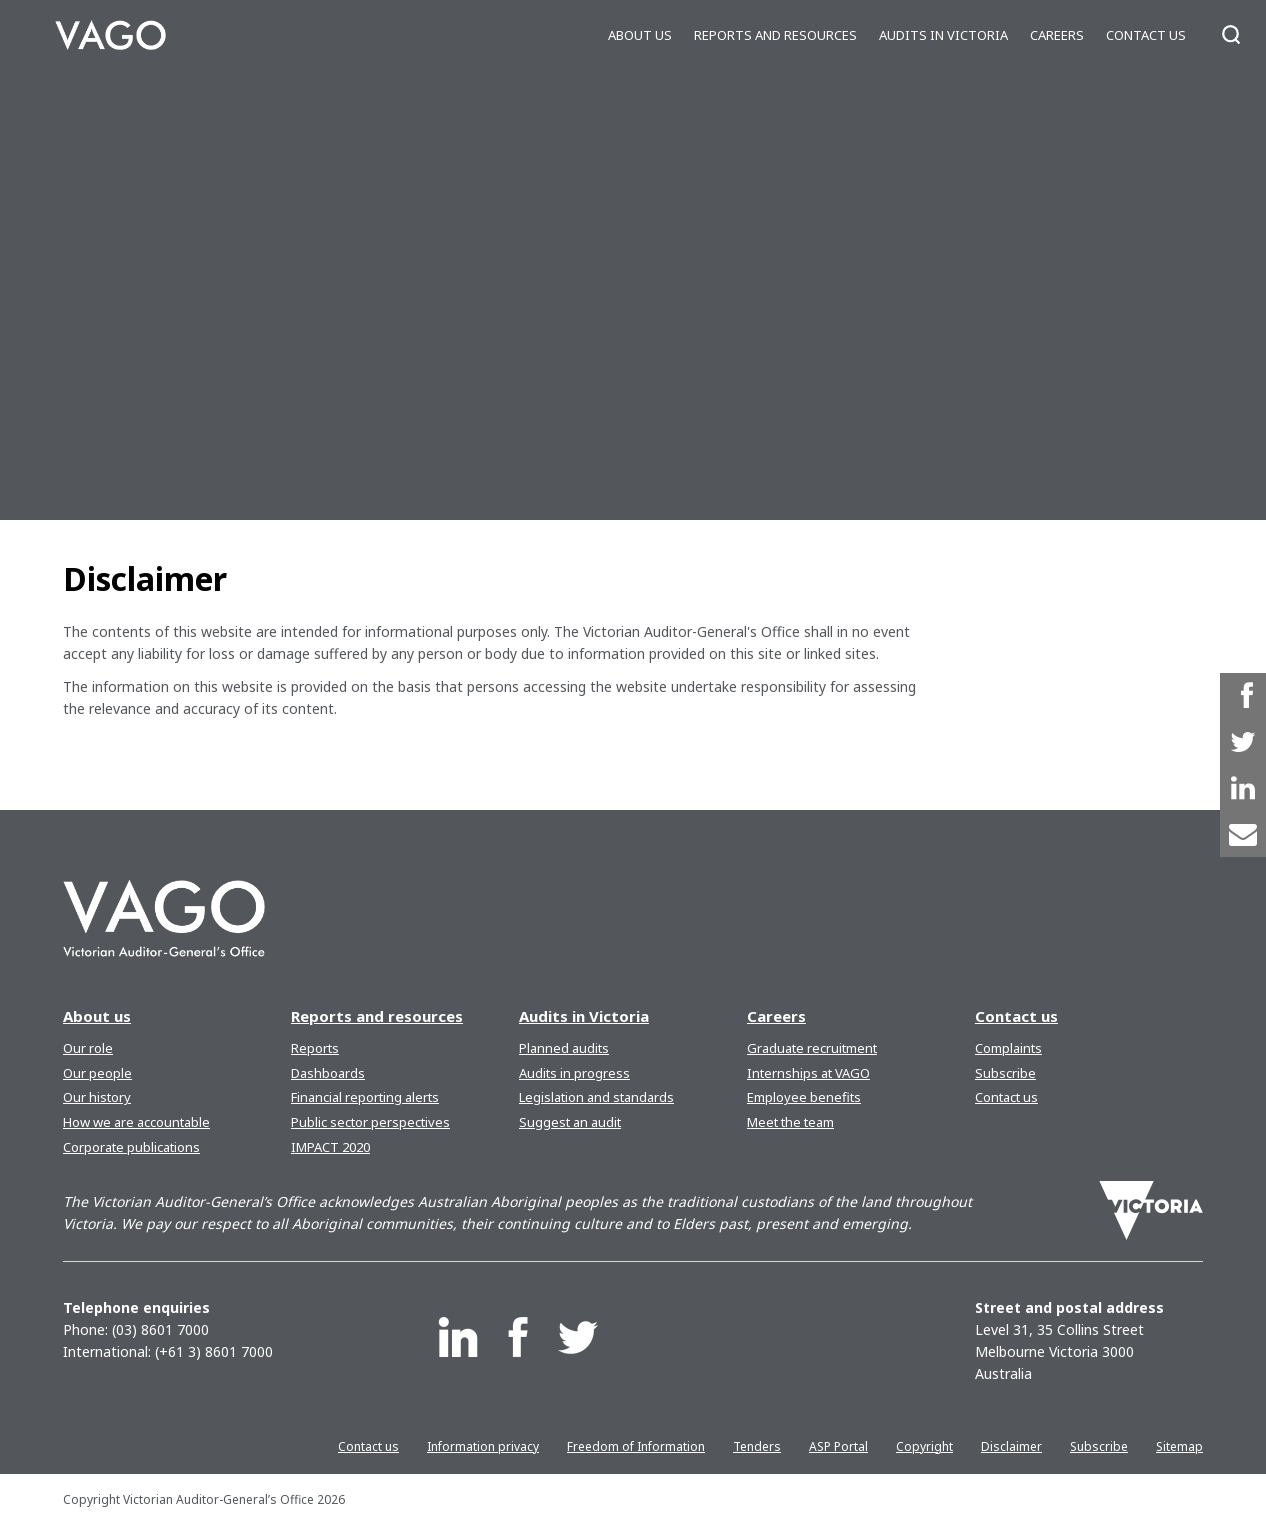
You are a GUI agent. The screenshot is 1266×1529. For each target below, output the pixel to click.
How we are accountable (136, 1122)
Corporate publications (131, 1147)
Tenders (757, 1446)
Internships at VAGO (808, 1073)
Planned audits (564, 1048)
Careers (1057, 35)
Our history (97, 1097)
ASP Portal (838, 1446)
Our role (88, 1048)
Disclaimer (1011, 1446)
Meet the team (790, 1122)
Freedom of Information (636, 1446)
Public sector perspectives (370, 1122)
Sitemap (1179, 1446)
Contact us (1146, 35)
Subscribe (1005, 1073)
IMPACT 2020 (330, 1147)
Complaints (1008, 1048)
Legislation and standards (596, 1097)
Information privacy (483, 1446)
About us (640, 35)
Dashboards (328, 1073)
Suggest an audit (570, 1122)
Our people (97, 1073)
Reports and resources (775, 35)
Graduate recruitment (812, 1048)
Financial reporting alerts (365, 1097)
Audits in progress (574, 1073)
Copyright (924, 1446)
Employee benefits (804, 1097)
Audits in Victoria (943, 35)
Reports (315, 1048)
